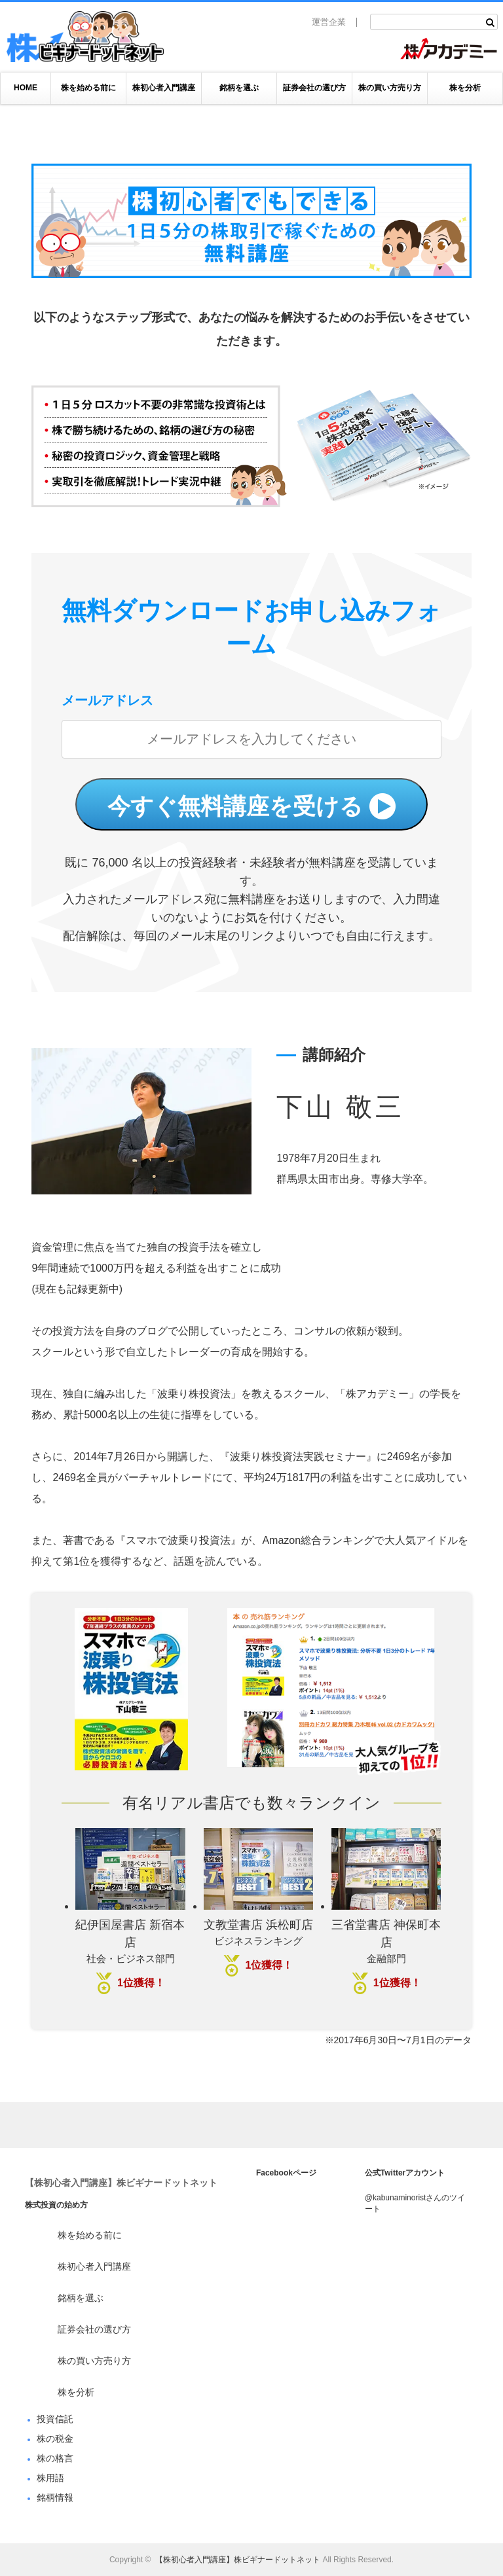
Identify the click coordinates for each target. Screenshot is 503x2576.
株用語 (50, 2478)
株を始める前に (88, 87)
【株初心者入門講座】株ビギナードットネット (121, 2182)
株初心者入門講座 (163, 87)
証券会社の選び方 (314, 87)
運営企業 (329, 22)
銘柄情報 (55, 2497)
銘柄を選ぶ (239, 87)
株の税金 (55, 2438)
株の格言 (55, 2458)
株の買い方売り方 (389, 87)
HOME (25, 87)
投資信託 (55, 2419)
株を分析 (465, 87)
